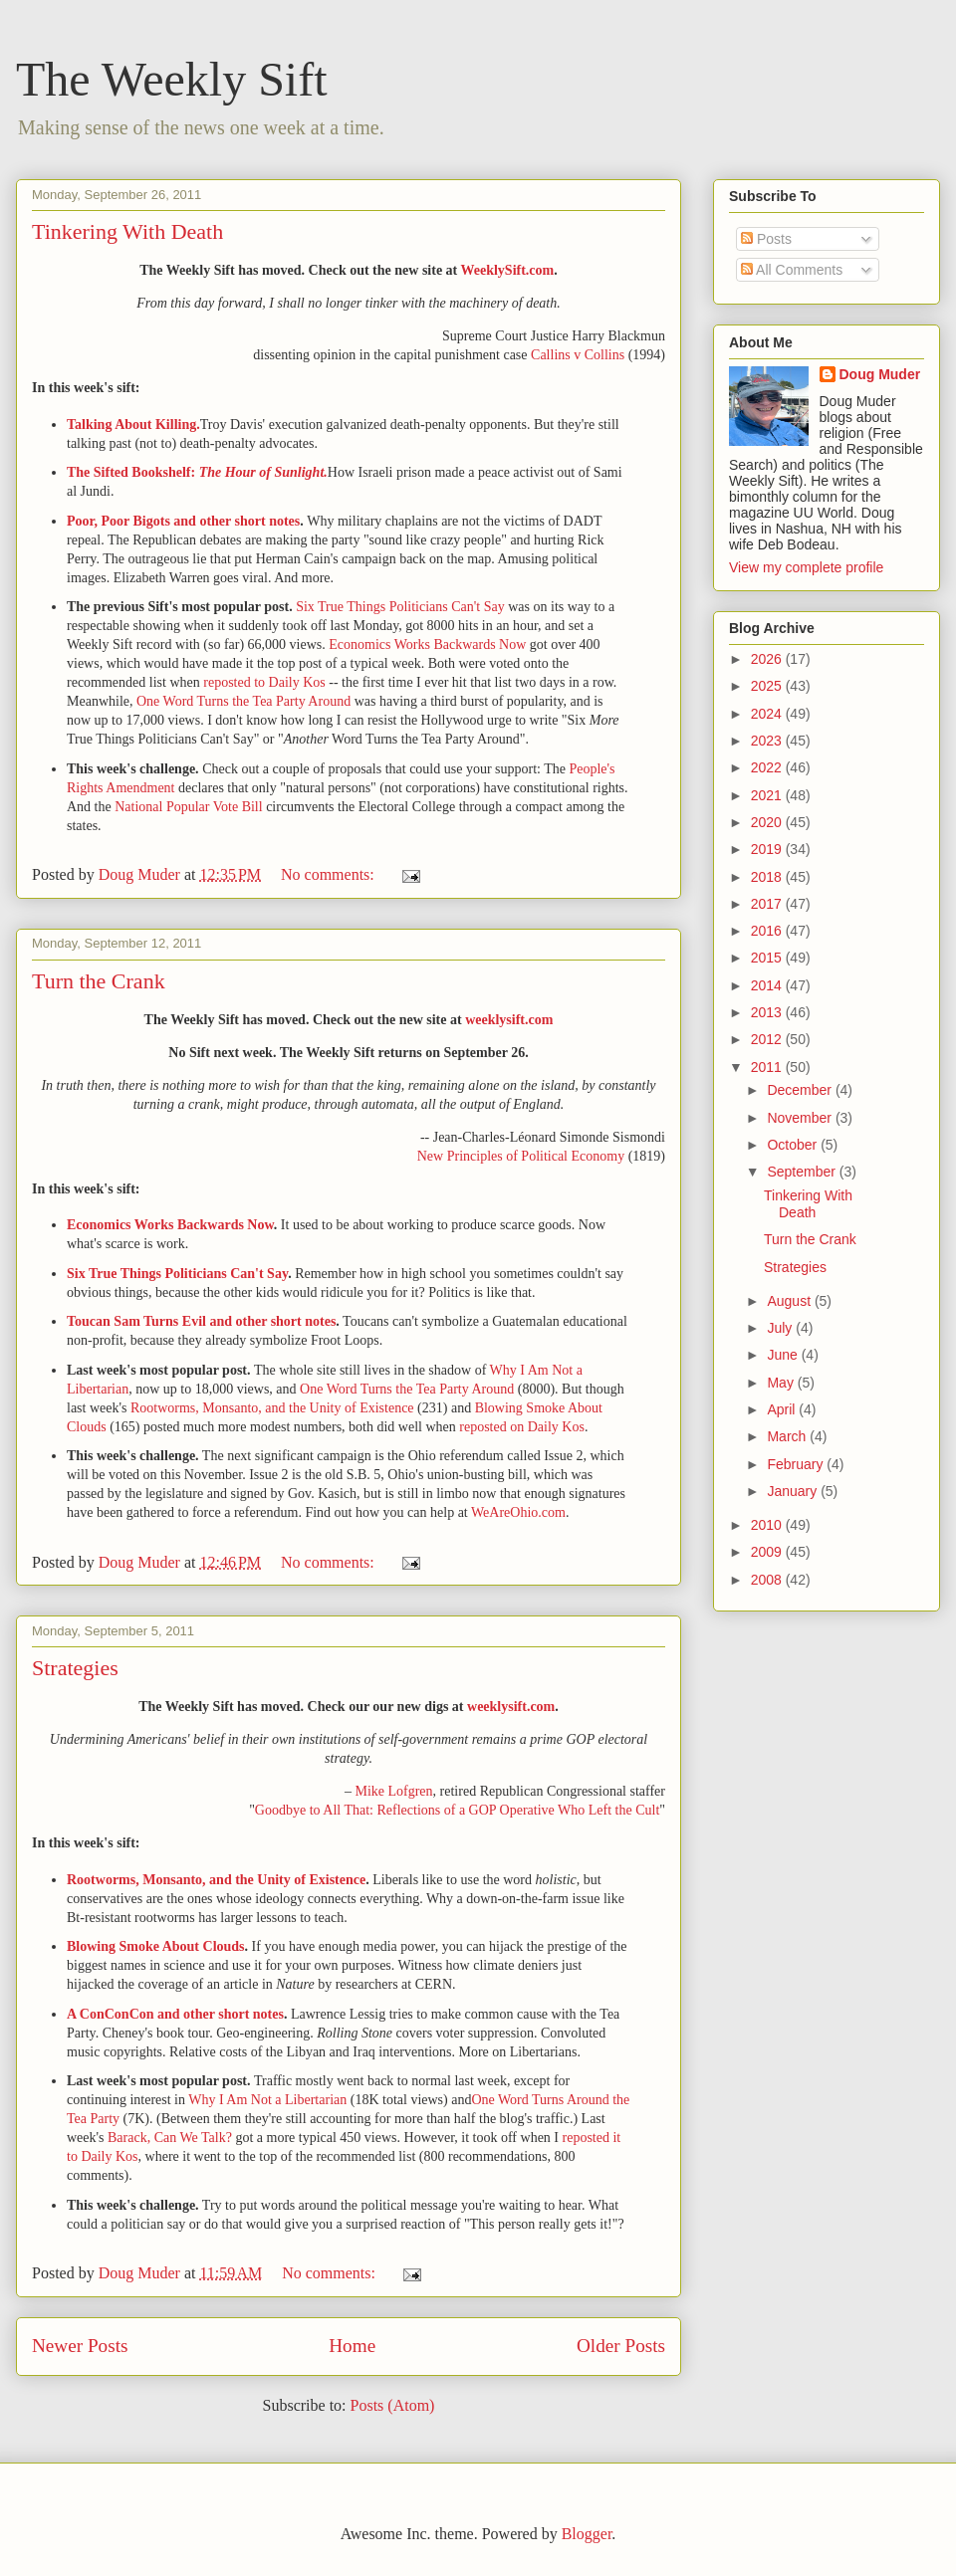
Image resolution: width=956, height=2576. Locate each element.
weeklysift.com (509, 1019)
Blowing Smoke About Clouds (156, 1946)
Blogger (587, 2533)
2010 (768, 1525)
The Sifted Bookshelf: (133, 472)
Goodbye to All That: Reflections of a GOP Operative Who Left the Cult (457, 1810)
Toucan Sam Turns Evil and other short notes (201, 1321)
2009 (768, 1552)
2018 (768, 877)
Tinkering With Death (127, 231)
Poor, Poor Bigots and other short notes (183, 521)
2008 (768, 1580)
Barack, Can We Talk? (170, 2137)
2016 (768, 931)
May (782, 1383)
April (783, 1409)
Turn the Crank (98, 980)
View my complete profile (806, 567)
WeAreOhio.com (518, 1512)
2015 (768, 958)
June (784, 1355)
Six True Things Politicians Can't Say (400, 606)
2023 (768, 741)
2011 (768, 1067)
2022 (768, 767)
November (801, 1118)
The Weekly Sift (172, 79)
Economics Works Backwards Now (427, 644)
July (781, 1328)
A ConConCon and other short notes (175, 2014)
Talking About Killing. (133, 424)
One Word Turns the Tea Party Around (243, 701)
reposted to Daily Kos (264, 682)
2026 (768, 659)
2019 (768, 849)
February (797, 1464)
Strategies (75, 1667)
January (794, 1491)
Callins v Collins (577, 354)
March (788, 1436)
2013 (768, 1012)
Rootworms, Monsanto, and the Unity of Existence (272, 1407)
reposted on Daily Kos (522, 1426)
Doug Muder (880, 374)
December (801, 1090)
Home (352, 2345)
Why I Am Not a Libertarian (267, 2099)
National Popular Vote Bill (188, 806)
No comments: (329, 874)
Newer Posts (79, 2345)
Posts (766, 239)
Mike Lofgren (393, 1791)
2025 (768, 686)
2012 (768, 1039)
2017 (768, 904)
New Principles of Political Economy (520, 1156)
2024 (768, 714)
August (790, 1301)
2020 (768, 822)
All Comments (791, 270)
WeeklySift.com (508, 270)
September (802, 1172)
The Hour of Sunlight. (263, 472)
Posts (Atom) (393, 2405)
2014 (768, 985)
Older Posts (621, 2345)
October (794, 1145)
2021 (768, 795)
